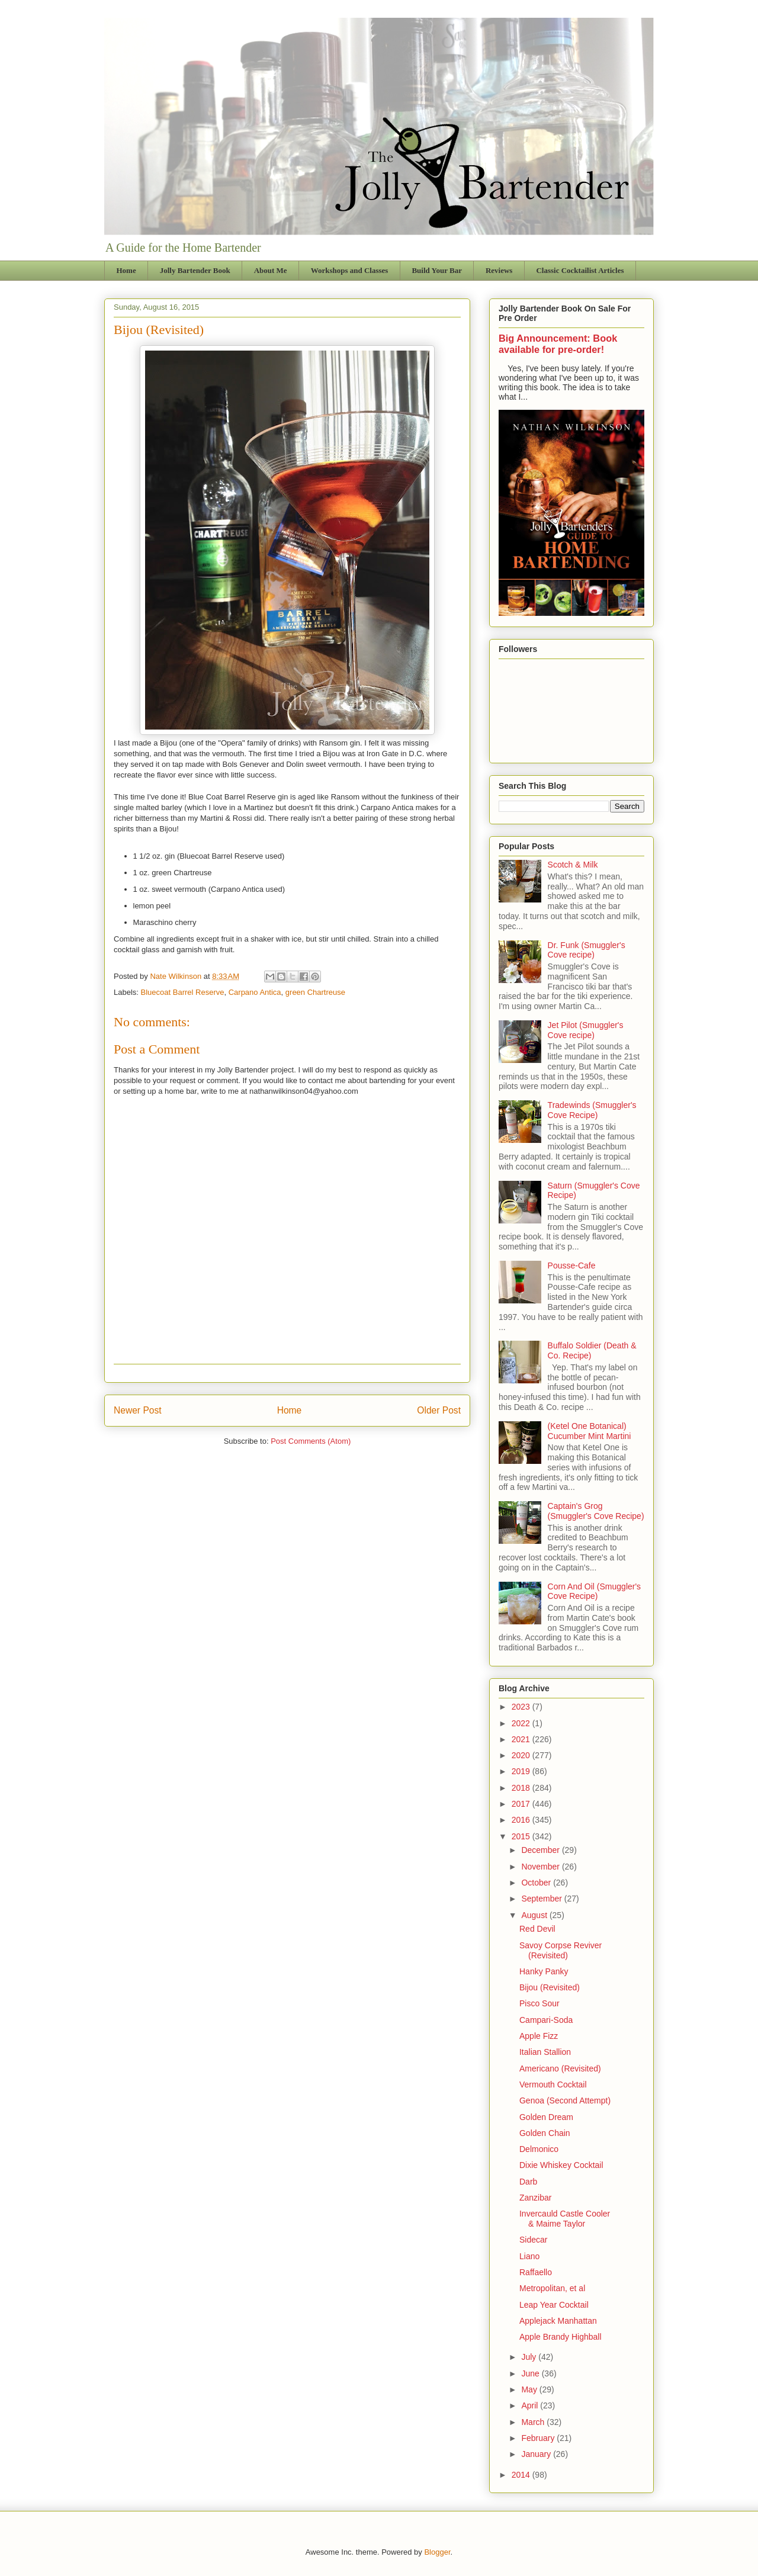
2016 (522, 1820)
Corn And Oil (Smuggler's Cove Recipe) (594, 1591)
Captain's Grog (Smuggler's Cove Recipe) (596, 1511)
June (531, 2373)
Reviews (499, 270)
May (530, 2389)
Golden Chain (544, 2133)
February (539, 2438)
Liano (529, 2256)
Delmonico (538, 2149)
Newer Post (138, 1410)
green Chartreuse (315, 992)
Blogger (437, 2552)
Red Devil (537, 1928)
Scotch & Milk (573, 864)
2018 (522, 1788)
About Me (270, 270)
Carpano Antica (255, 992)
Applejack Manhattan (558, 2321)
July (529, 2357)
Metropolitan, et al (552, 2288)
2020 (522, 1755)
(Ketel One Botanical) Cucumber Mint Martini (589, 1431)
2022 (522, 1723)
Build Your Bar (437, 270)
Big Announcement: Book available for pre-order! (558, 344)
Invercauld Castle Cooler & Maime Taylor (564, 2218)
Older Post (439, 1410)
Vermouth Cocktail (553, 2084)
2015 (522, 1836)
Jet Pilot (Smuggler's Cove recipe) (586, 1030)
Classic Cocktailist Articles (580, 270)
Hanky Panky (543, 1971)
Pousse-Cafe (572, 1265)
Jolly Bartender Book (195, 270)
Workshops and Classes (349, 270)
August (535, 1915)
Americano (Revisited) (560, 2068)
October (537, 1882)
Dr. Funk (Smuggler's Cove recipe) (586, 950)
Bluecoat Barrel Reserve (182, 992)
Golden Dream (546, 2117)
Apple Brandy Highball (560, 2336)
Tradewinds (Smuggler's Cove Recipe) (592, 1110)
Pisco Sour (539, 2003)
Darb (528, 2181)
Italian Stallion (545, 2052)
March (534, 2422)
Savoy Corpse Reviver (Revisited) (560, 1950)
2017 (522, 1804)
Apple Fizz (538, 2036)
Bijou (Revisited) (549, 1987)
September (542, 1898)
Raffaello (535, 2272)
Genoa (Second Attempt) (565, 2100)
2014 (522, 2474)
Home (126, 270)
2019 (522, 1771)
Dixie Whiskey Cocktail (561, 2165)
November (541, 1866)
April (530, 2405)
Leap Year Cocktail (554, 2305)
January (537, 2454)
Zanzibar (535, 2197)
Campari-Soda (546, 2020)
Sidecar (533, 2239)
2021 (522, 1739)
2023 (522, 1706)
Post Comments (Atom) (311, 1441)
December (541, 1850)
